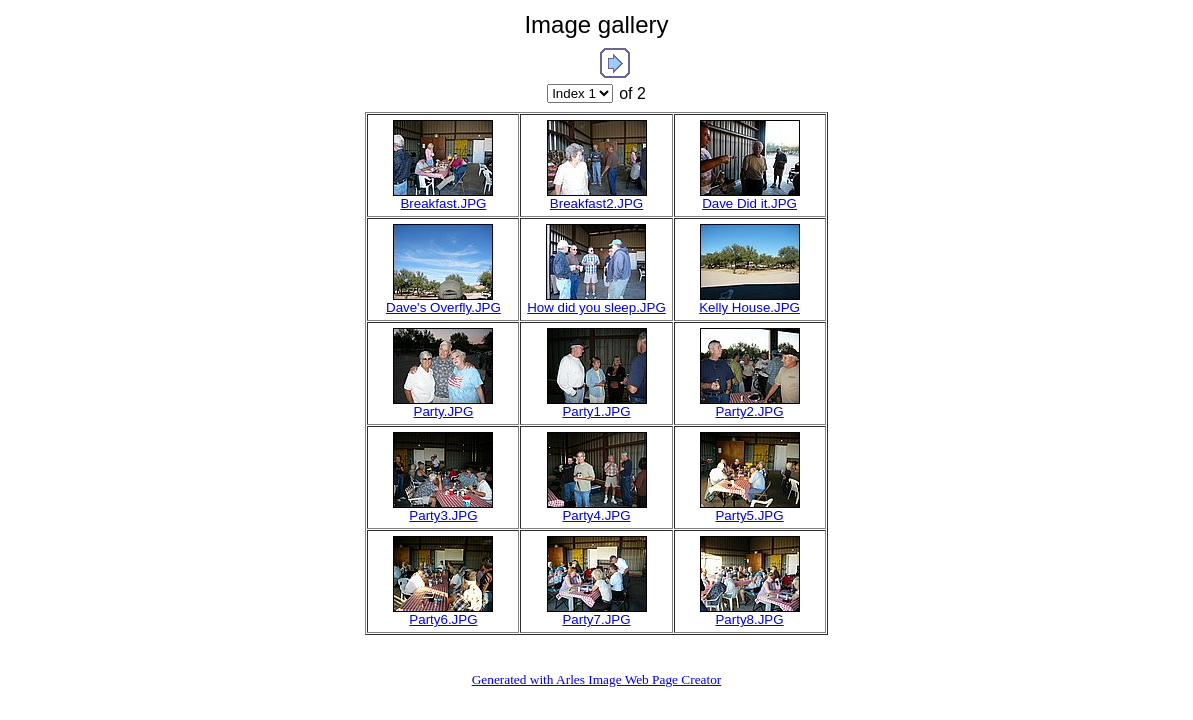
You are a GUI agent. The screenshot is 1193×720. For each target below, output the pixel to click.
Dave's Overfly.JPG (443, 307)
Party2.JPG (749, 411)
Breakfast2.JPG (596, 203)
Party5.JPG (749, 515)
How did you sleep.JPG (596, 307)
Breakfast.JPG (443, 203)
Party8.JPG (749, 619)
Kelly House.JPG (749, 307)
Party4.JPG (596, 515)
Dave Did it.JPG (749, 203)
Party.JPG (444, 411)
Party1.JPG (596, 411)
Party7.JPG (596, 619)
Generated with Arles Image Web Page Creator (597, 679)
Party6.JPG (443, 619)
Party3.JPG (443, 515)
